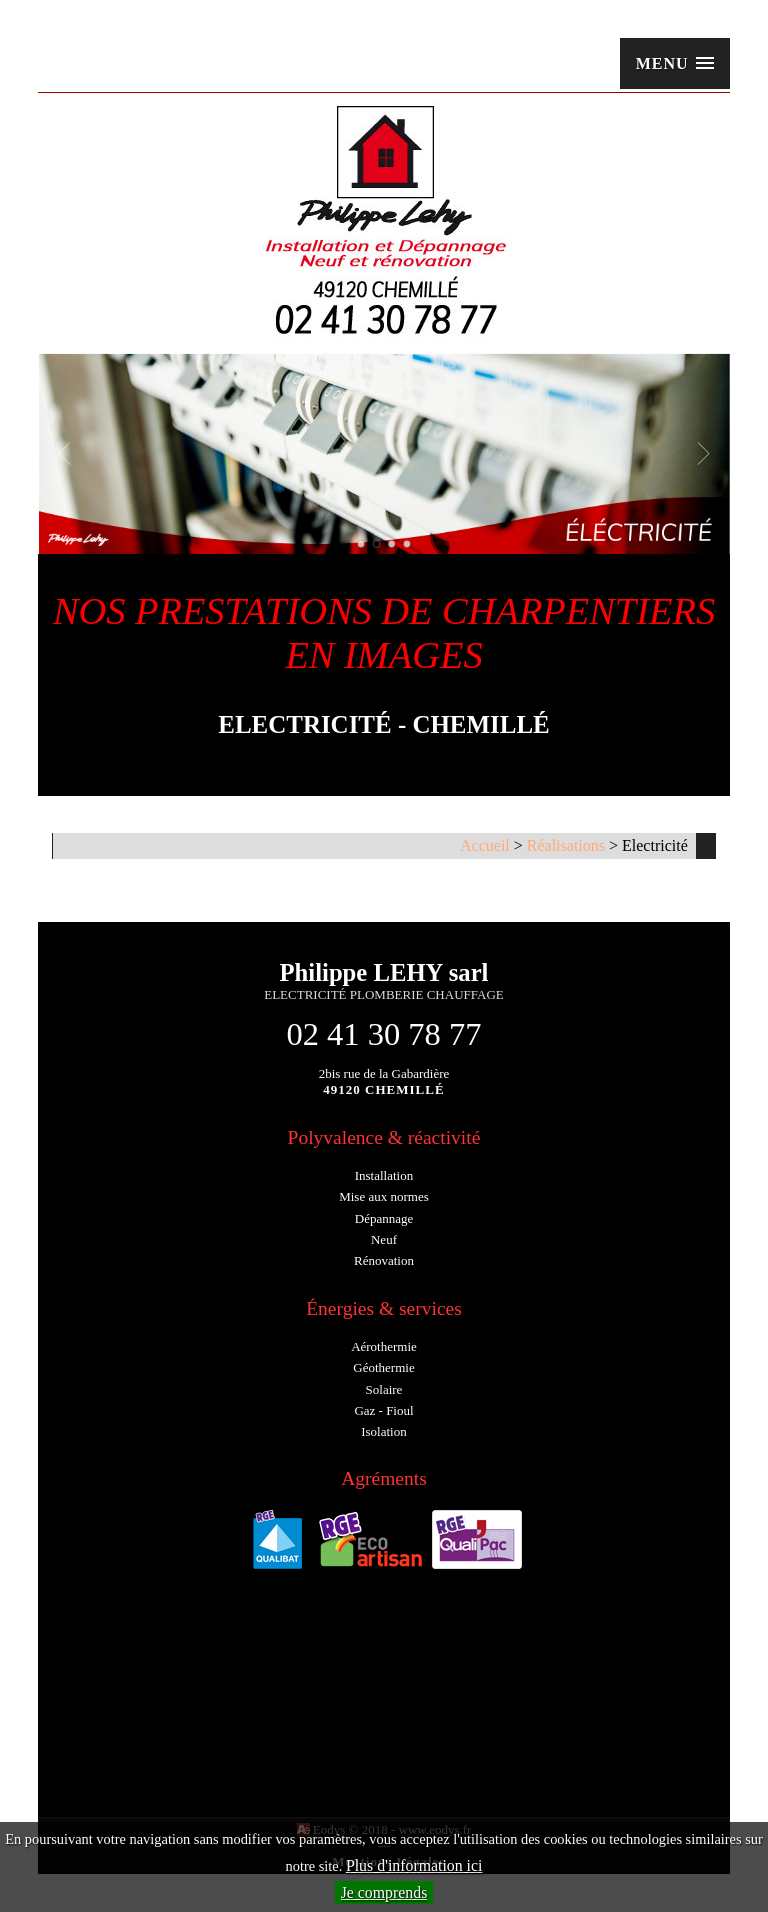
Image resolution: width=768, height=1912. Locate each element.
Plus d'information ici (414, 1865)
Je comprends (384, 1892)
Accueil (485, 845)
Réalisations (566, 845)
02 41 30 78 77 (383, 1034)
